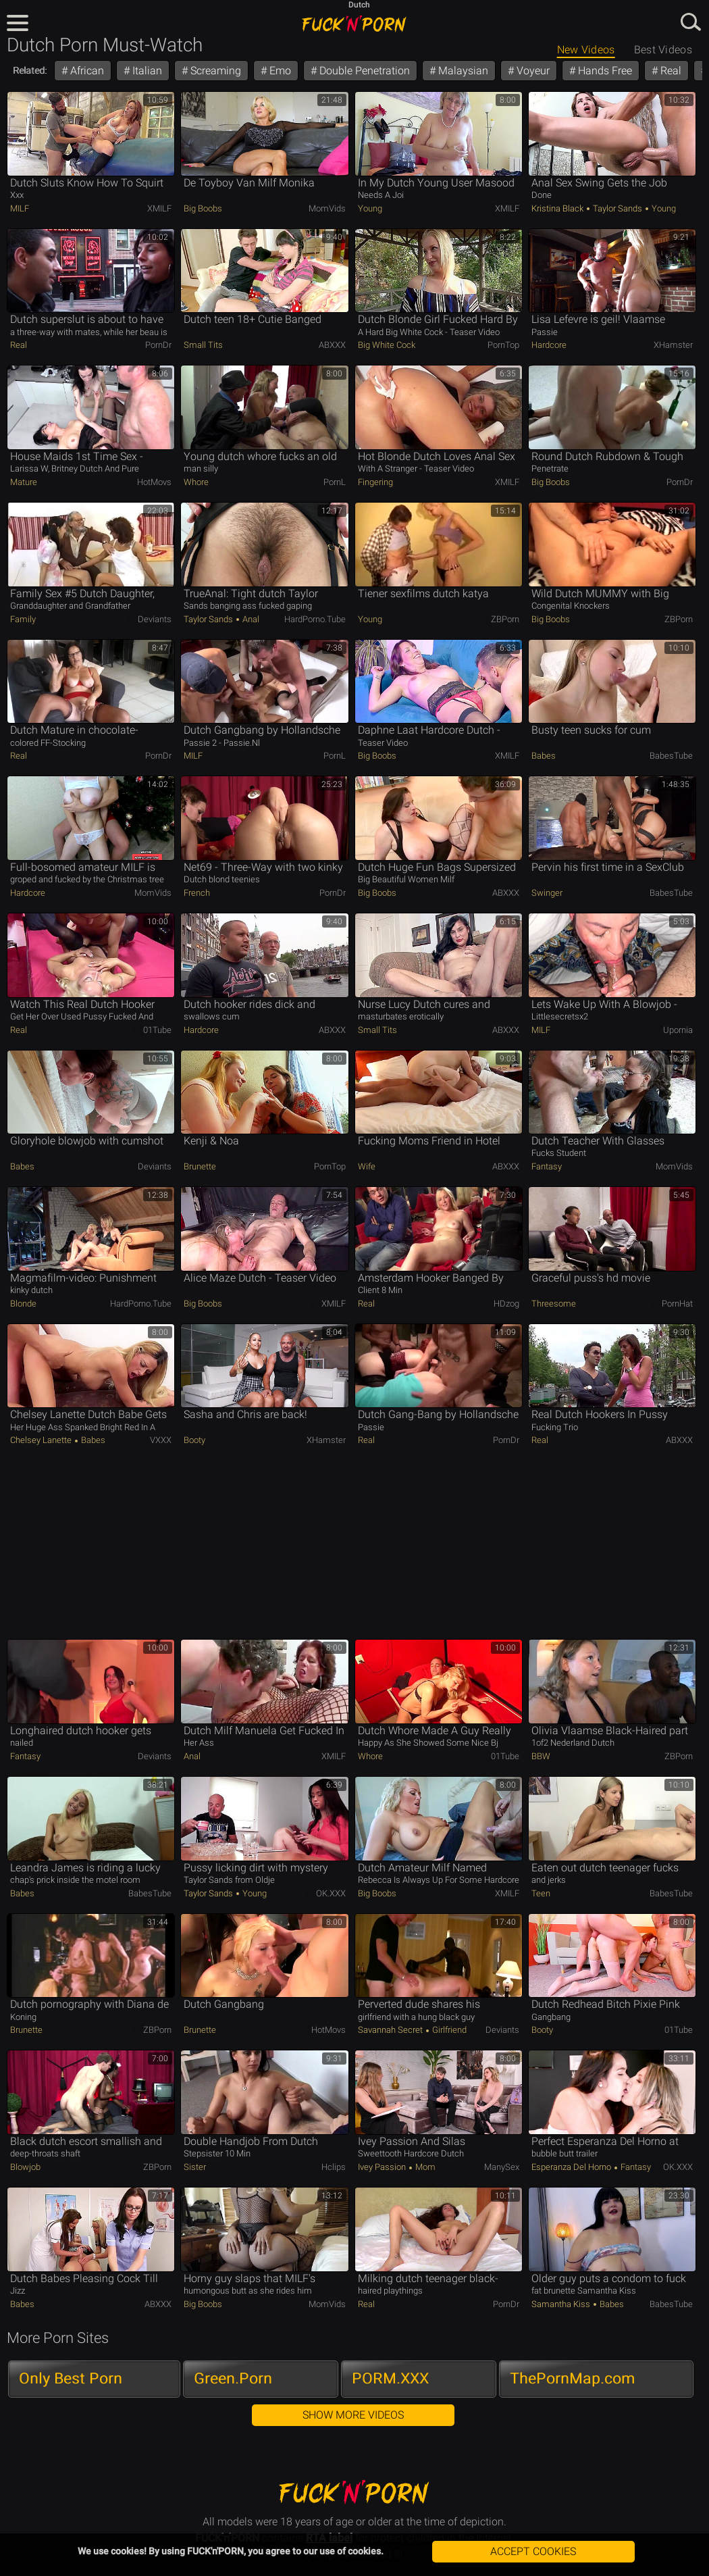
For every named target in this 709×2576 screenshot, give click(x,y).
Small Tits (203, 345)
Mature (23, 482)
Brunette (200, 1166)
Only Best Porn (70, 2378)
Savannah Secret (391, 2030)
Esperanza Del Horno (572, 2167)
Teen (540, 1893)
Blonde (23, 1303)
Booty (194, 1440)
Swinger (546, 893)
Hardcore (549, 345)
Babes (543, 756)
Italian (146, 70)
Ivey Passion (383, 2167)
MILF (19, 208)
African (86, 70)
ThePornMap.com (572, 2378)
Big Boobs (203, 208)
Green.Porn (233, 2378)
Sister (195, 2167)
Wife (366, 1166)
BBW (540, 1756)
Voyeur (532, 70)
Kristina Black (558, 208)
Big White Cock (386, 345)
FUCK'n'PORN (354, 23)
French (197, 893)
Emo (279, 70)
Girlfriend (448, 2030)
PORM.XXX (390, 2378)
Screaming (214, 70)
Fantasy (546, 1166)
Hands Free (603, 70)
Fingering (375, 482)
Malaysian (462, 70)
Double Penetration (363, 70)
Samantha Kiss (561, 2304)
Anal (249, 619)
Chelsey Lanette (42, 1440)
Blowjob (25, 2167)
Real (669, 70)
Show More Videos (353, 2414)
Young (370, 208)
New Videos (586, 49)
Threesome (553, 1303)
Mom (424, 2167)
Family (23, 619)
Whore (196, 482)
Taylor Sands (617, 208)
